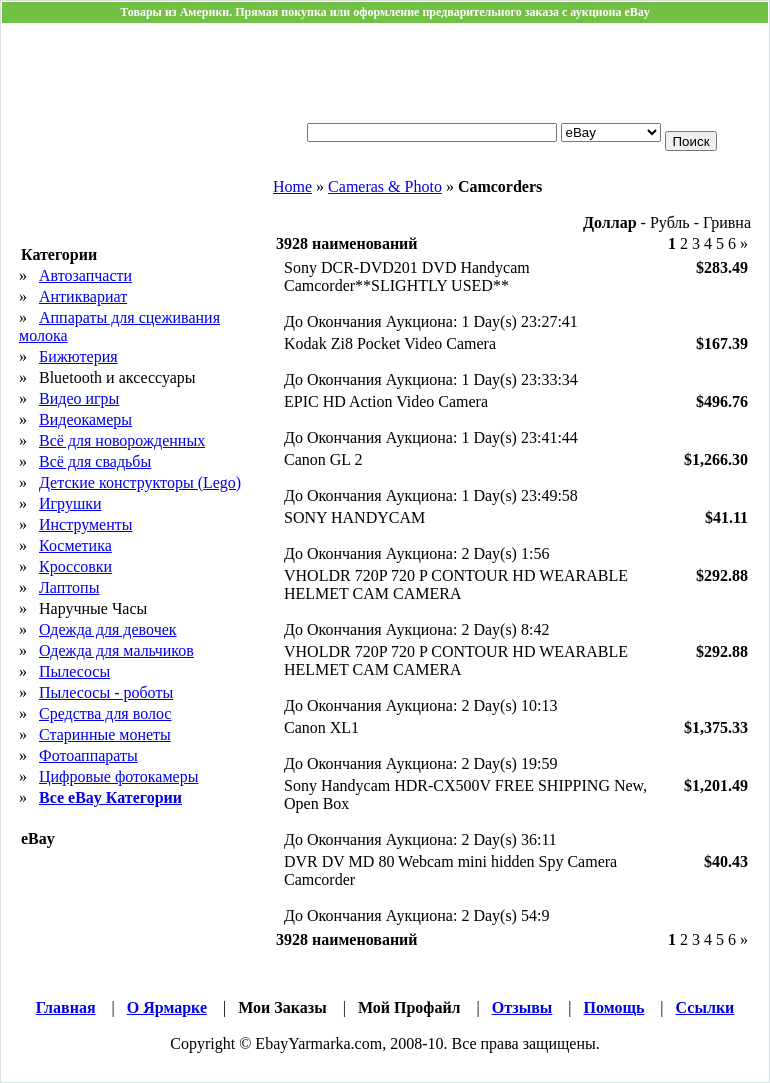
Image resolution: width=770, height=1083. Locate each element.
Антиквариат (83, 296)
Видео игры (79, 398)
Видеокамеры (85, 419)
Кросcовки (75, 566)
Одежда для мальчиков (116, 650)
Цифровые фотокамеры (118, 776)
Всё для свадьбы (95, 461)
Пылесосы (74, 671)
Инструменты (86, 524)
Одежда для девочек (108, 629)
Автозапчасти (85, 275)
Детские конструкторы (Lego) (140, 482)
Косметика (75, 545)
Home (292, 186)
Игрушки (70, 503)
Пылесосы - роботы (106, 692)
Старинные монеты (105, 734)
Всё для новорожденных (122, 440)
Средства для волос (105, 713)
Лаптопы (69, 587)
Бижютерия (78, 356)
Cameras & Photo (385, 186)
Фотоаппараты (88, 755)
